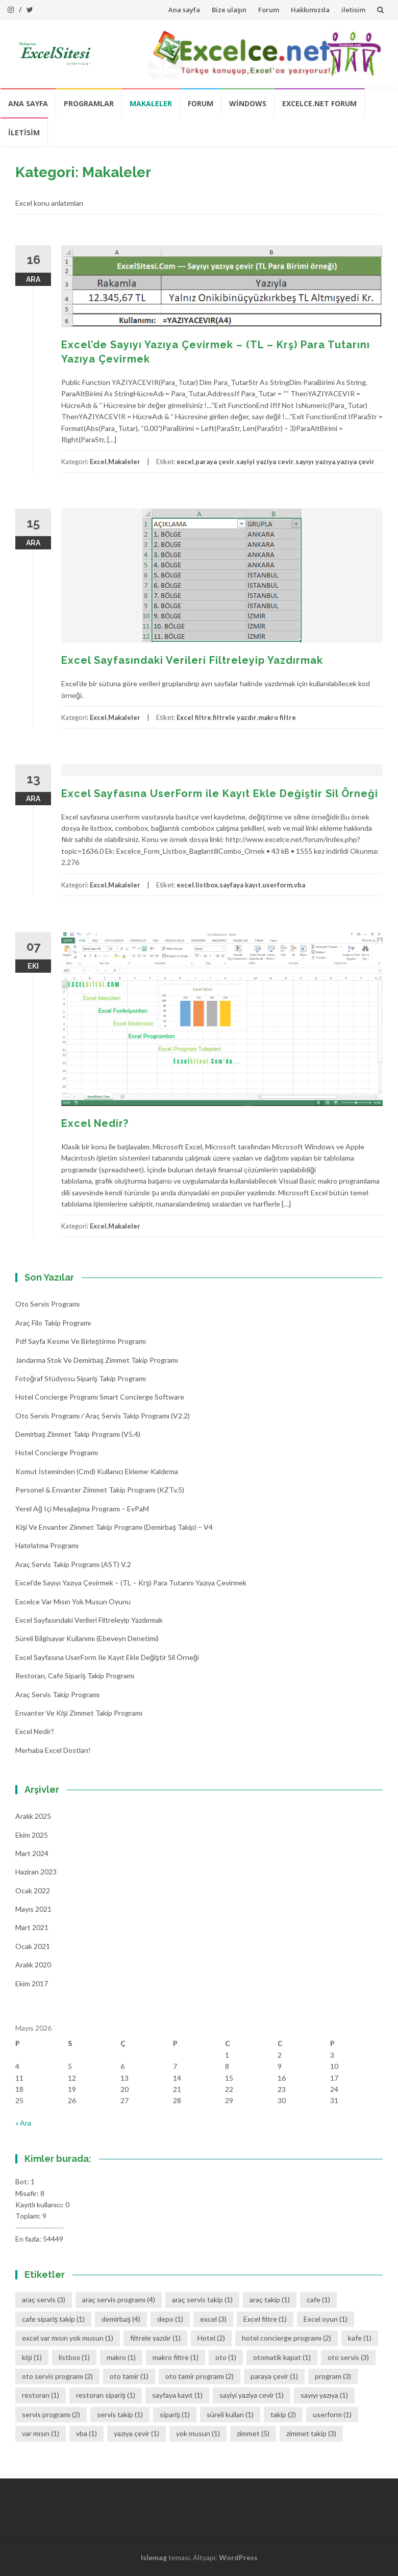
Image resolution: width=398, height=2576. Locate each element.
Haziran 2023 (36, 1871)
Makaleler (151, 103)
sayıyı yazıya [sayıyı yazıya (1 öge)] (324, 2395)
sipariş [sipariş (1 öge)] (175, 2414)
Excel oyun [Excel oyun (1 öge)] (325, 2319)
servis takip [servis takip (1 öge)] (120, 2414)
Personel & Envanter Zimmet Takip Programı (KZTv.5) (99, 1489)
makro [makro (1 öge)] (121, 2357)
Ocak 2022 (32, 1890)
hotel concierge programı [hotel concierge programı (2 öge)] (286, 2337)
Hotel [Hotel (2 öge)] (211, 2337)
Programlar (89, 103)
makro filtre (277, 717)
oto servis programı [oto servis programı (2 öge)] (57, 2376)
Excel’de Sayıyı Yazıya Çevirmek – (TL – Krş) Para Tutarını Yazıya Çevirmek (130, 1582)
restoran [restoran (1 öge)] (40, 2395)
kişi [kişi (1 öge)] (32, 2357)
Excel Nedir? (95, 1123)
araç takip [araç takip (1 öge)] (270, 2299)
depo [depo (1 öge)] (170, 2319)
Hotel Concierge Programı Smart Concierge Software (99, 1396)
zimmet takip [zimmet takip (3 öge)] (311, 2433)
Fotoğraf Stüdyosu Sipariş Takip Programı (80, 1378)
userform (277, 885)
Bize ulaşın (229, 9)
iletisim (353, 9)
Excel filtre (194, 717)
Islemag (154, 2557)
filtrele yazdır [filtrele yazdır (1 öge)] (155, 2337)
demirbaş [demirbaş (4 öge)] (121, 2319)
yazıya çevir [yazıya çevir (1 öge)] (136, 2433)
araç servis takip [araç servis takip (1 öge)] (202, 2299)
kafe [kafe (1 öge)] (359, 2337)
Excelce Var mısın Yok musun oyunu (73, 1601)
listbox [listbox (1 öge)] (74, 2357)
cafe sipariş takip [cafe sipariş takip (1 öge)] (53, 2319)
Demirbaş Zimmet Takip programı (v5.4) (77, 1434)
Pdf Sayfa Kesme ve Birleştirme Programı (80, 1341)
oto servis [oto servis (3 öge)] (348, 2357)
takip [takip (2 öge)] (283, 2414)
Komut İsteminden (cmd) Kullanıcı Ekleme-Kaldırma (96, 1471)
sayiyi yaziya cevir (265, 462)
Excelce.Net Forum (319, 103)
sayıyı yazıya (315, 462)
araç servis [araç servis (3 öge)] (43, 2299)
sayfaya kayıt (240, 885)
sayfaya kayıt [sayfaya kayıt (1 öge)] (177, 2395)
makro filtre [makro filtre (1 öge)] (175, 2357)
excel (185, 462)
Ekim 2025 (31, 1835)
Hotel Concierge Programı (56, 1452)
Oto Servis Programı (47, 1303)
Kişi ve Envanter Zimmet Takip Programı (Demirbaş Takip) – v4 (114, 1527)
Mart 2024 (31, 1853)
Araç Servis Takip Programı (57, 1694)
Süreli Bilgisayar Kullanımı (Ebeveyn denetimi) (87, 1638)
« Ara (23, 2122)
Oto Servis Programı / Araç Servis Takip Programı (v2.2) (102, 1415)
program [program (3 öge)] (333, 2376)
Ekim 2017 (31, 1983)
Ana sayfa (184, 9)
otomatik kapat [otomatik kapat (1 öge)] (282, 2357)
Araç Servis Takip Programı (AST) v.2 (73, 1564)
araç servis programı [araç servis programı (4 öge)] (118, 2299)
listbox (206, 885)
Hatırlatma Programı (47, 1545)
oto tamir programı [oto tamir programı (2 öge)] (199, 2376)
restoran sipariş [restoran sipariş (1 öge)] (105, 2395)
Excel (98, 462)
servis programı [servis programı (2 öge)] (51, 2414)
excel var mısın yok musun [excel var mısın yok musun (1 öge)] (67, 2337)
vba (299, 885)
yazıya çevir (356, 462)
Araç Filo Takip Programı (53, 1322)
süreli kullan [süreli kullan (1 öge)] (230, 2414)
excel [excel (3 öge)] (213, 2319)
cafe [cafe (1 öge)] (318, 2299)
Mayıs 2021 (33, 1909)
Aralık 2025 (33, 1816)
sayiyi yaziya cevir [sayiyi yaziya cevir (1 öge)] (251, 2395)
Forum (268, 9)
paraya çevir (215, 462)
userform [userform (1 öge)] (332, 2414)
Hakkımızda (310, 9)
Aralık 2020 (33, 1964)
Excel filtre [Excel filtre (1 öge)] (265, 2319)
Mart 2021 (31, 1927)
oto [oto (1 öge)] (225, 2357)
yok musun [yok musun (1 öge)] (198, 2433)
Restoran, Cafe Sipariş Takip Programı (74, 1675)
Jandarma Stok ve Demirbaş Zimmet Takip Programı (96, 1360)
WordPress (238, 2557)
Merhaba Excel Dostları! (53, 1750)
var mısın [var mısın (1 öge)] (40, 2433)
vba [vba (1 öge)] (86, 2433)
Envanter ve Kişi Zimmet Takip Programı (78, 1712)
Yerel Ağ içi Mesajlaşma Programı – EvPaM (82, 1508)
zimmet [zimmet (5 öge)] (253, 2433)
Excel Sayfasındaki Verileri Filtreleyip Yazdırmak (192, 660)
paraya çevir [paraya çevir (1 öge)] (274, 2376)
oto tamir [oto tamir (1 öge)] (129, 2376)
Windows (247, 103)
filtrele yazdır (235, 717)
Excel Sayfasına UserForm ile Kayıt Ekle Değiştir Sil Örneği (219, 793)
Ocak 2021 (32, 1946)
